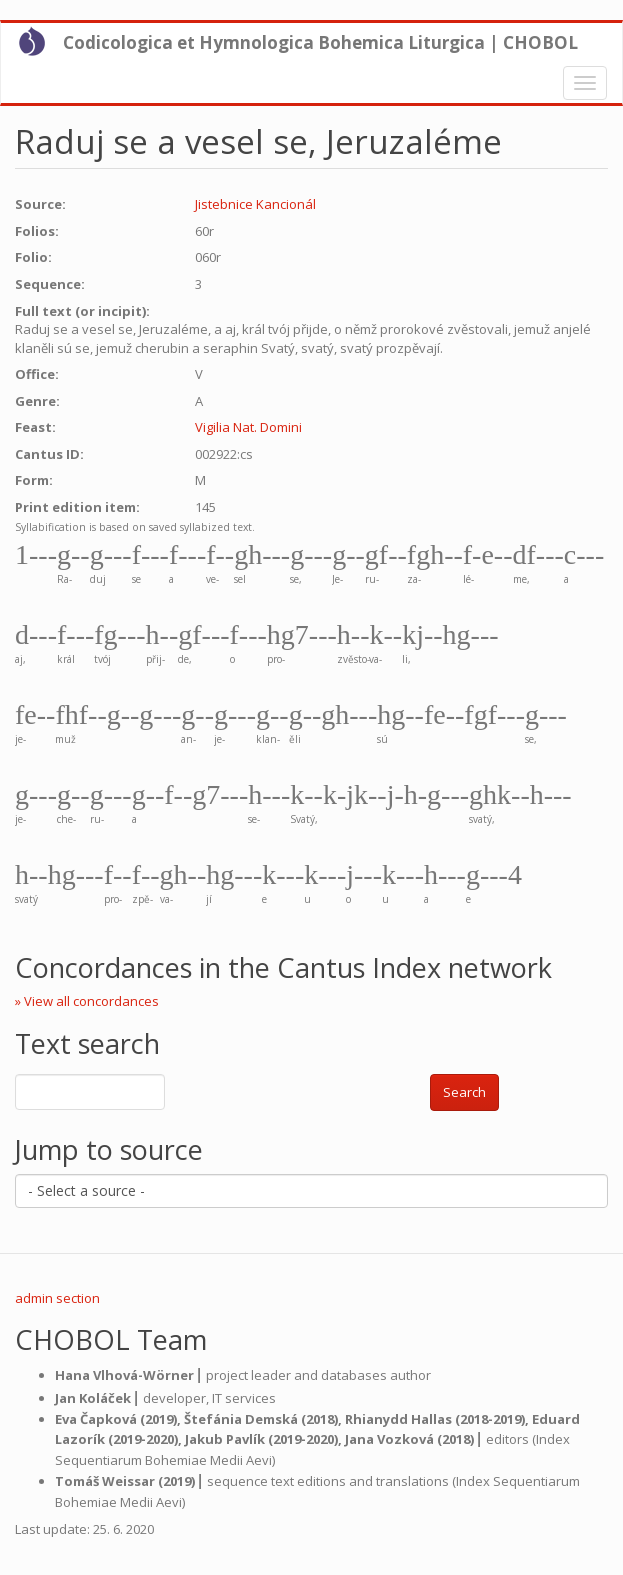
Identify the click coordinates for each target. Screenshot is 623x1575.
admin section (57, 1298)
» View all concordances (87, 1001)
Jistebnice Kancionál (255, 204)
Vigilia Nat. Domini (248, 427)
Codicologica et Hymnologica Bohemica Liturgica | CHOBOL (320, 42)
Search (464, 1092)
